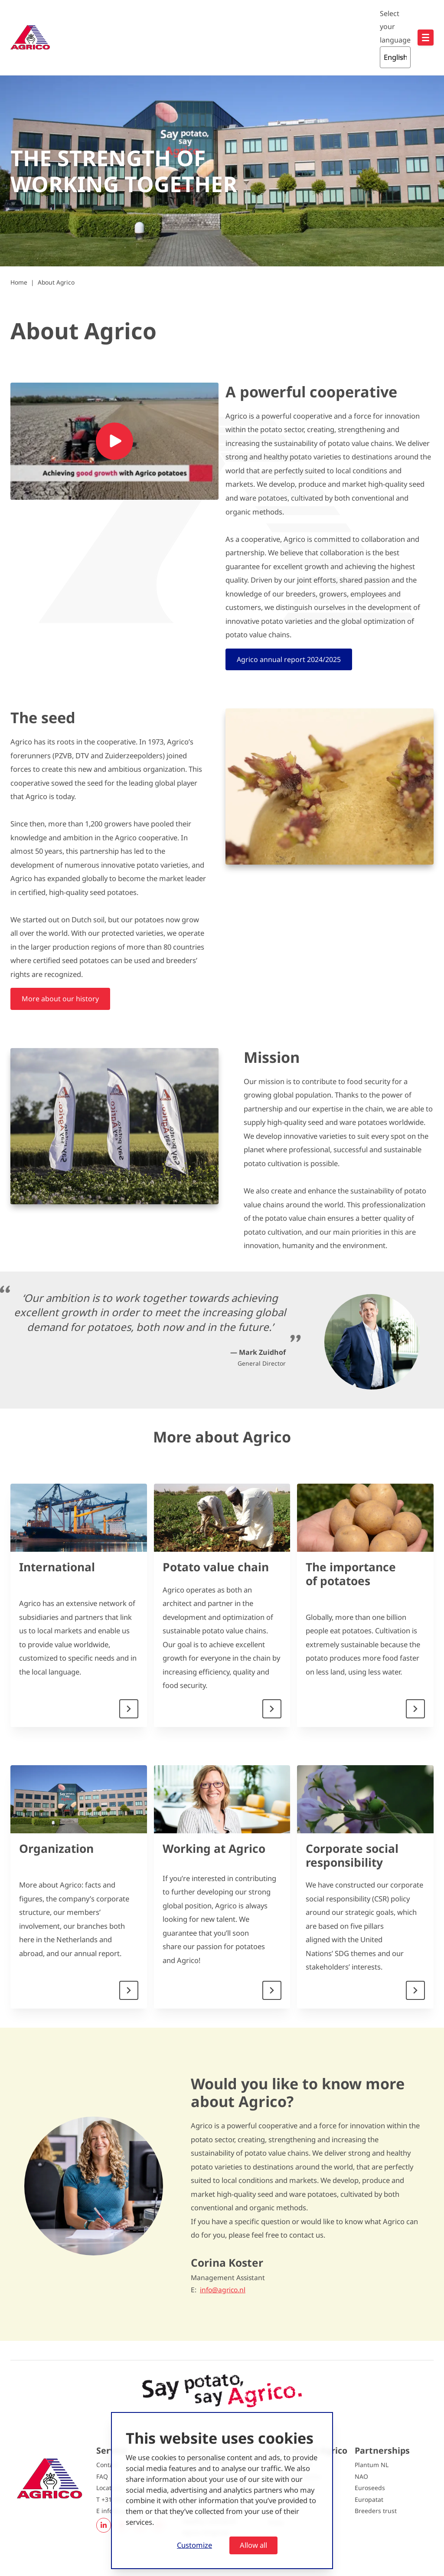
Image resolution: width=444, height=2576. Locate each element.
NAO (361, 2476)
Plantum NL (371, 2465)
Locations (110, 2488)
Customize (194, 2545)
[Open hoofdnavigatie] (426, 37)
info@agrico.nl (222, 2289)
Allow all (253, 2545)
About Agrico (56, 282)
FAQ (102, 2476)
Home (18, 282)
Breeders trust (376, 2511)
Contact (107, 2465)
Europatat (369, 2499)
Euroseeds (370, 2488)
